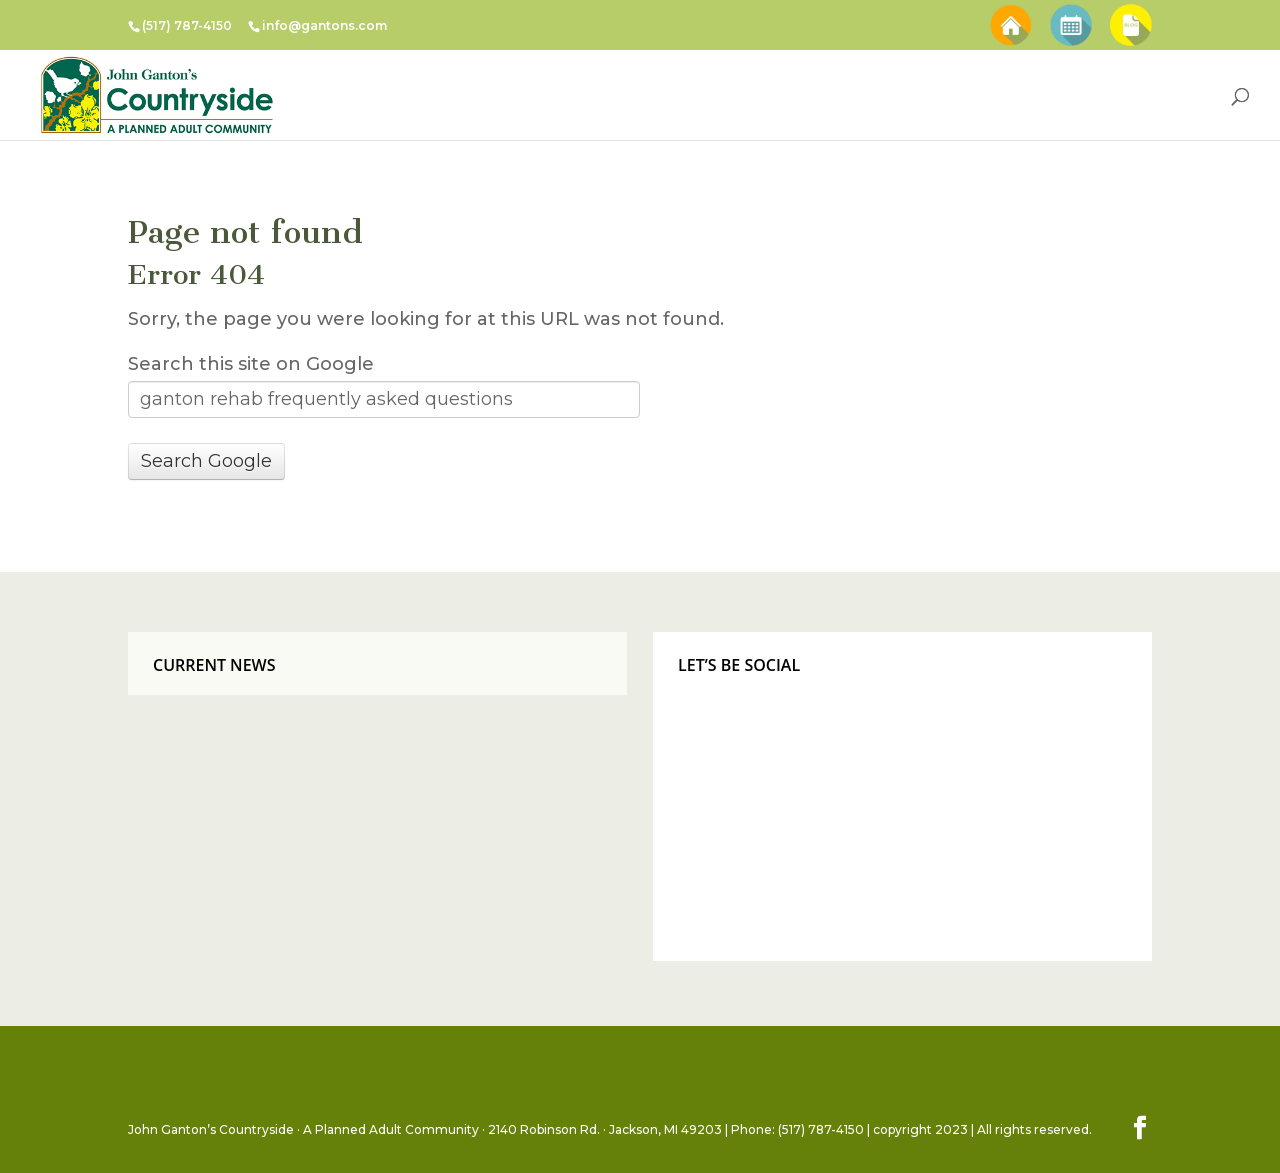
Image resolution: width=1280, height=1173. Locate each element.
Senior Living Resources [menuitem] (999, 95)
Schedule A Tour (1010, 13)
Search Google (206, 461)
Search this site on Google (251, 364)
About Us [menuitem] (849, 95)
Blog (1131, 13)
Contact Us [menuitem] (1155, 95)
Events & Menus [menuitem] (724, 95)
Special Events (1071, 13)
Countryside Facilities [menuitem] (560, 95)
